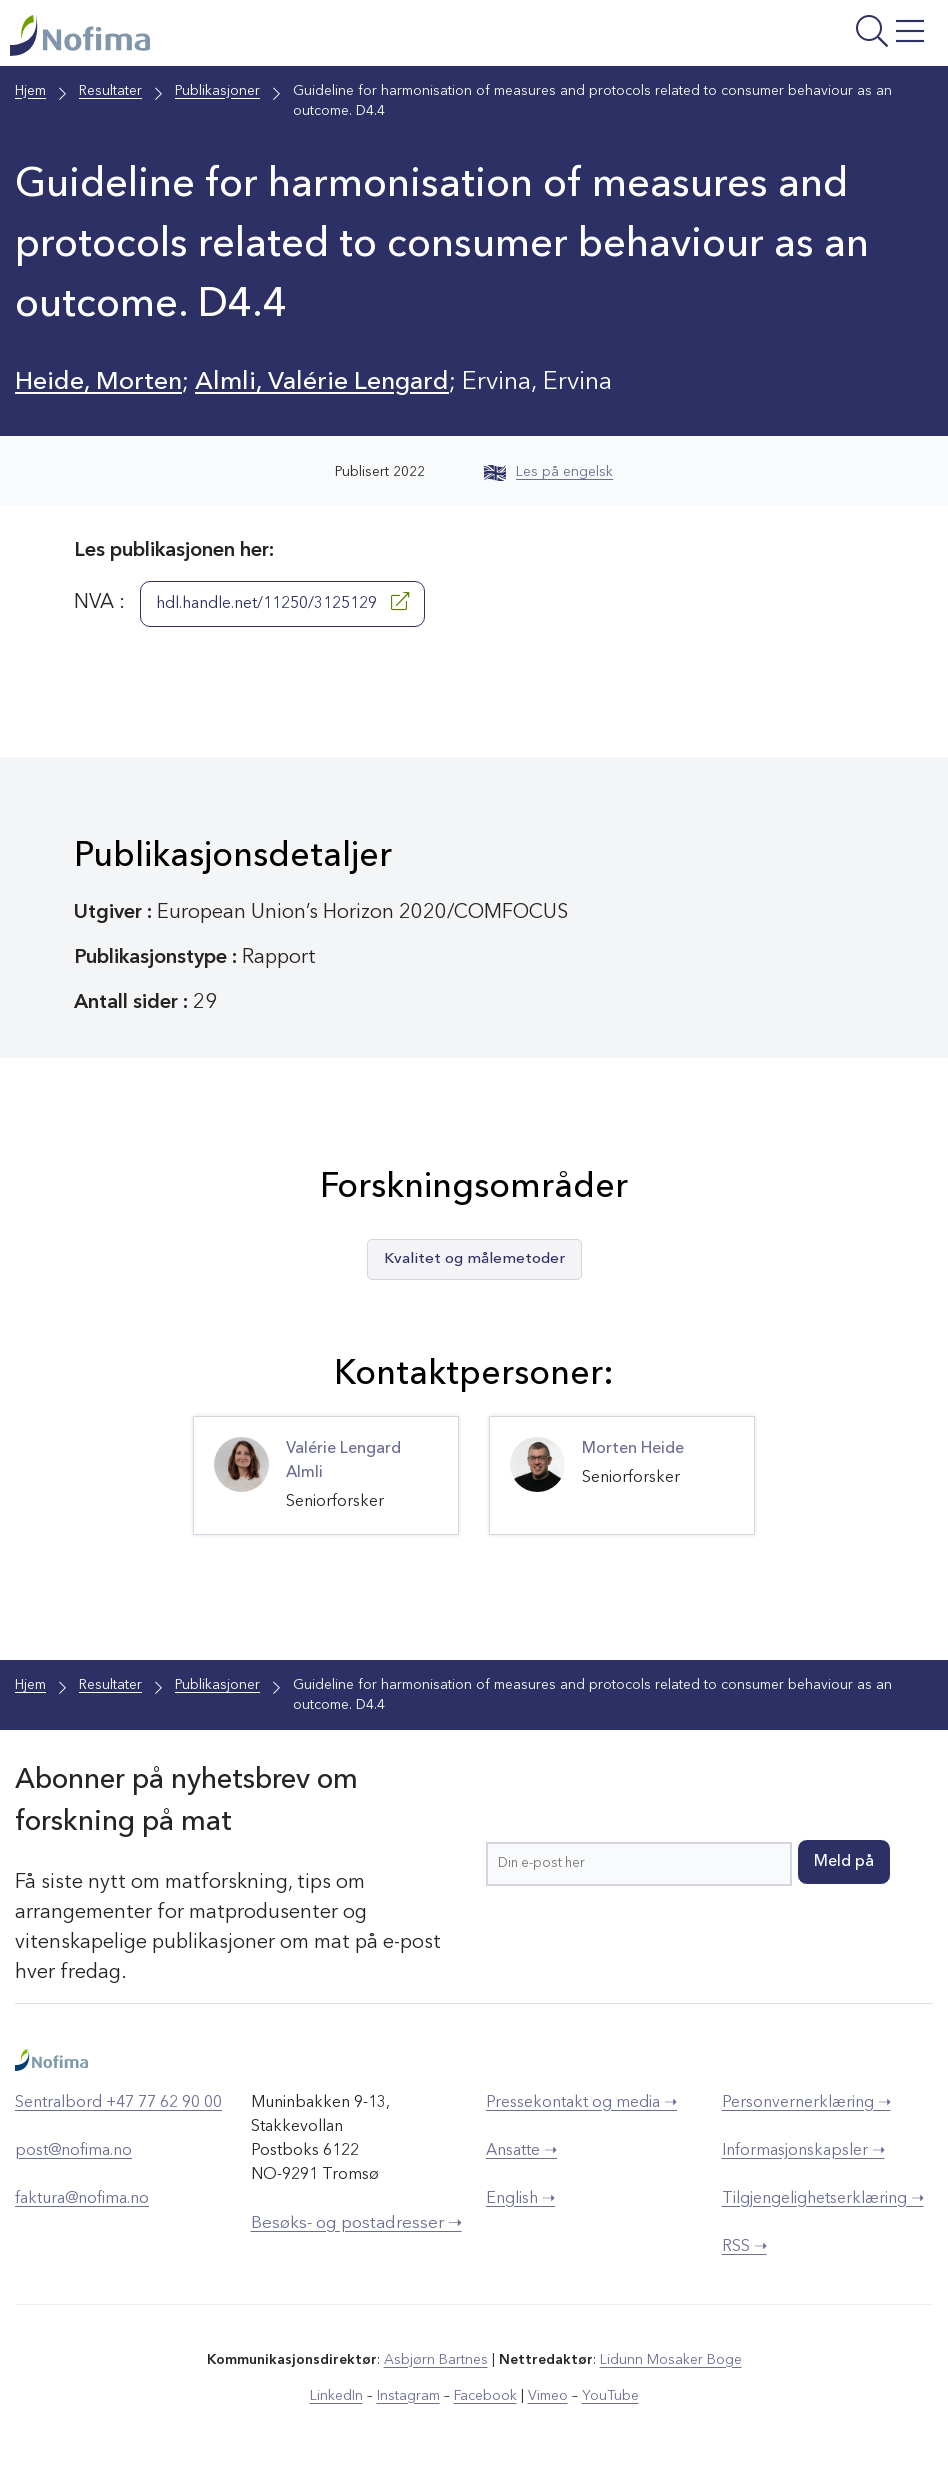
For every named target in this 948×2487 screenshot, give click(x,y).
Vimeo (548, 2396)
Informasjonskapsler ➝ (803, 2151)
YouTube (610, 2396)
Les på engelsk (548, 472)
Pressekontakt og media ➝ (581, 2103)
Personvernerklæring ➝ (806, 2103)
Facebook (485, 2396)
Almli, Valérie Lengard (322, 382)
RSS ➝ (744, 2247)
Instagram (408, 2396)
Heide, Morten (98, 382)
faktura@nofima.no (82, 2199)
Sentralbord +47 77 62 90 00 (118, 2103)
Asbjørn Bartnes (436, 2360)
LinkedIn (336, 2396)
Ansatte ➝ (521, 2151)
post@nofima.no (73, 2151)
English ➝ (520, 2199)
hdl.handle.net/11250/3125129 (282, 602)
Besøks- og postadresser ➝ (356, 2223)
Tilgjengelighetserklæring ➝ (823, 2199)
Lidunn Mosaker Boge (671, 2360)
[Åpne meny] (776, 38)
